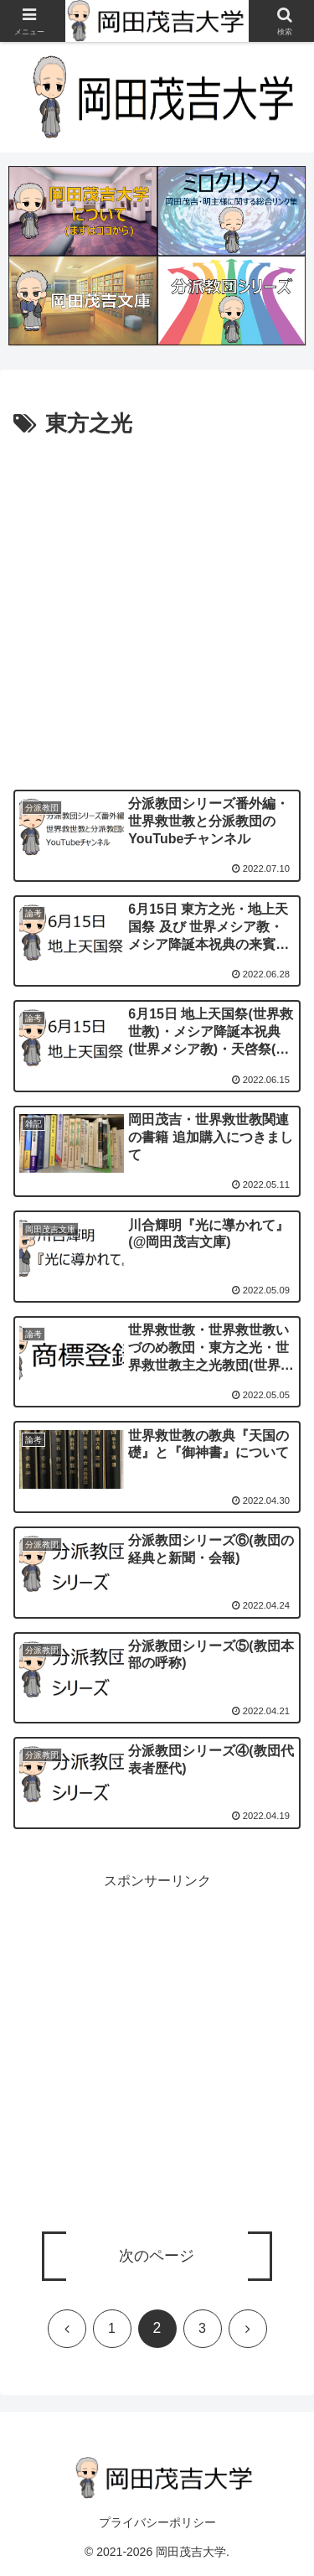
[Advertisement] (157, 608)
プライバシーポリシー (157, 2522)
